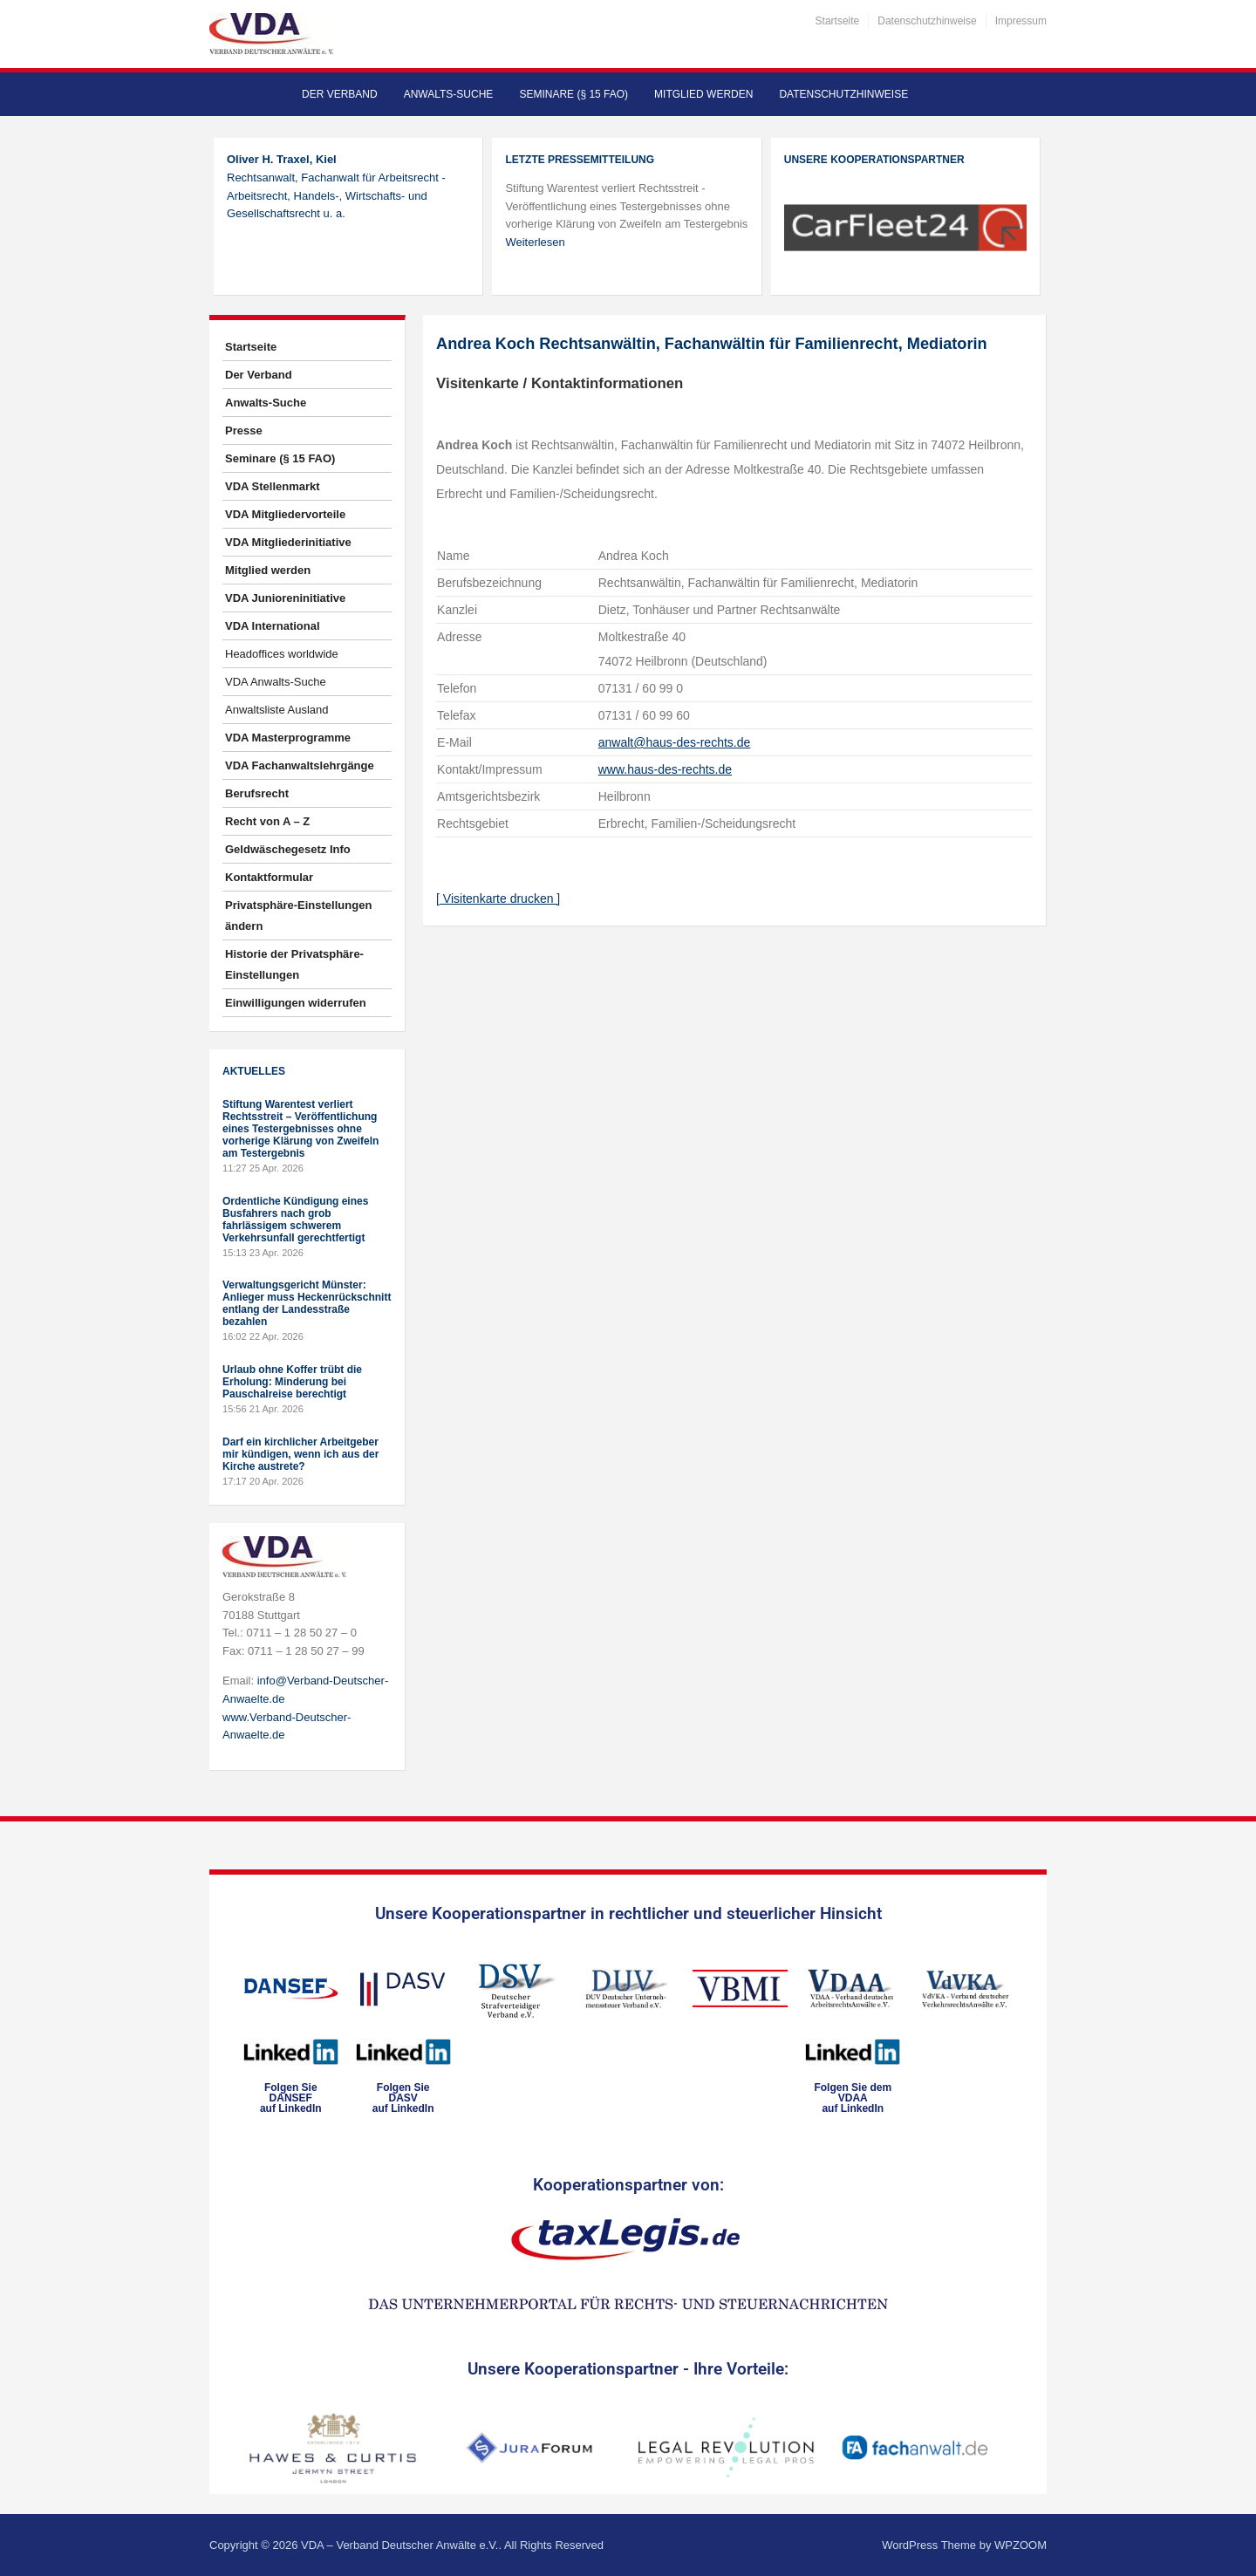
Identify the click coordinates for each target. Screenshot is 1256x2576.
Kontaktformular (269, 877)
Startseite (838, 21)
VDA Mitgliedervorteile (285, 514)
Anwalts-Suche (449, 94)
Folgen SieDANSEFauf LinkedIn (291, 2098)
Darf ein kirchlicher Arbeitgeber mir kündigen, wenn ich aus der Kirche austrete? (300, 1454)
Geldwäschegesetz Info (288, 849)
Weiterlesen (534, 242)
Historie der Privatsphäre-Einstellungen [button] (294, 964)
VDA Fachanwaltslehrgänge (299, 765)
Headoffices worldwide (281, 653)
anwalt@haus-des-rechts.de (674, 742)
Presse (244, 430)
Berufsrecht (257, 793)
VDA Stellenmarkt (272, 486)
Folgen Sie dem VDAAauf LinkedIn (852, 2098)
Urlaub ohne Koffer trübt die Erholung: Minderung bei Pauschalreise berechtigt (292, 1381)
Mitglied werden (703, 94)
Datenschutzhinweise (926, 21)
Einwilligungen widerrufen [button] (295, 1002)
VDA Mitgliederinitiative (288, 542)
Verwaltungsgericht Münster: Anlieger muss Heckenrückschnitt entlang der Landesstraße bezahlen (306, 1303)
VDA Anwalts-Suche (275, 681)
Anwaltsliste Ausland (277, 709)
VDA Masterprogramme (288, 737)
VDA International (272, 625)
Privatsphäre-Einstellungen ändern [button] (298, 916)
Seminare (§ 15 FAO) (573, 94)
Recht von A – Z (267, 821)
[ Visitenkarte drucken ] (498, 898)
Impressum (1021, 21)
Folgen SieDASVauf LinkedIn (403, 2098)
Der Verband (340, 94)
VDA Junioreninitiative (285, 598)
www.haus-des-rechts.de (665, 769)
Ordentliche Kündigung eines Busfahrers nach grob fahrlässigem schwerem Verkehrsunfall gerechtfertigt (295, 1219)
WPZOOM (1020, 2545)
